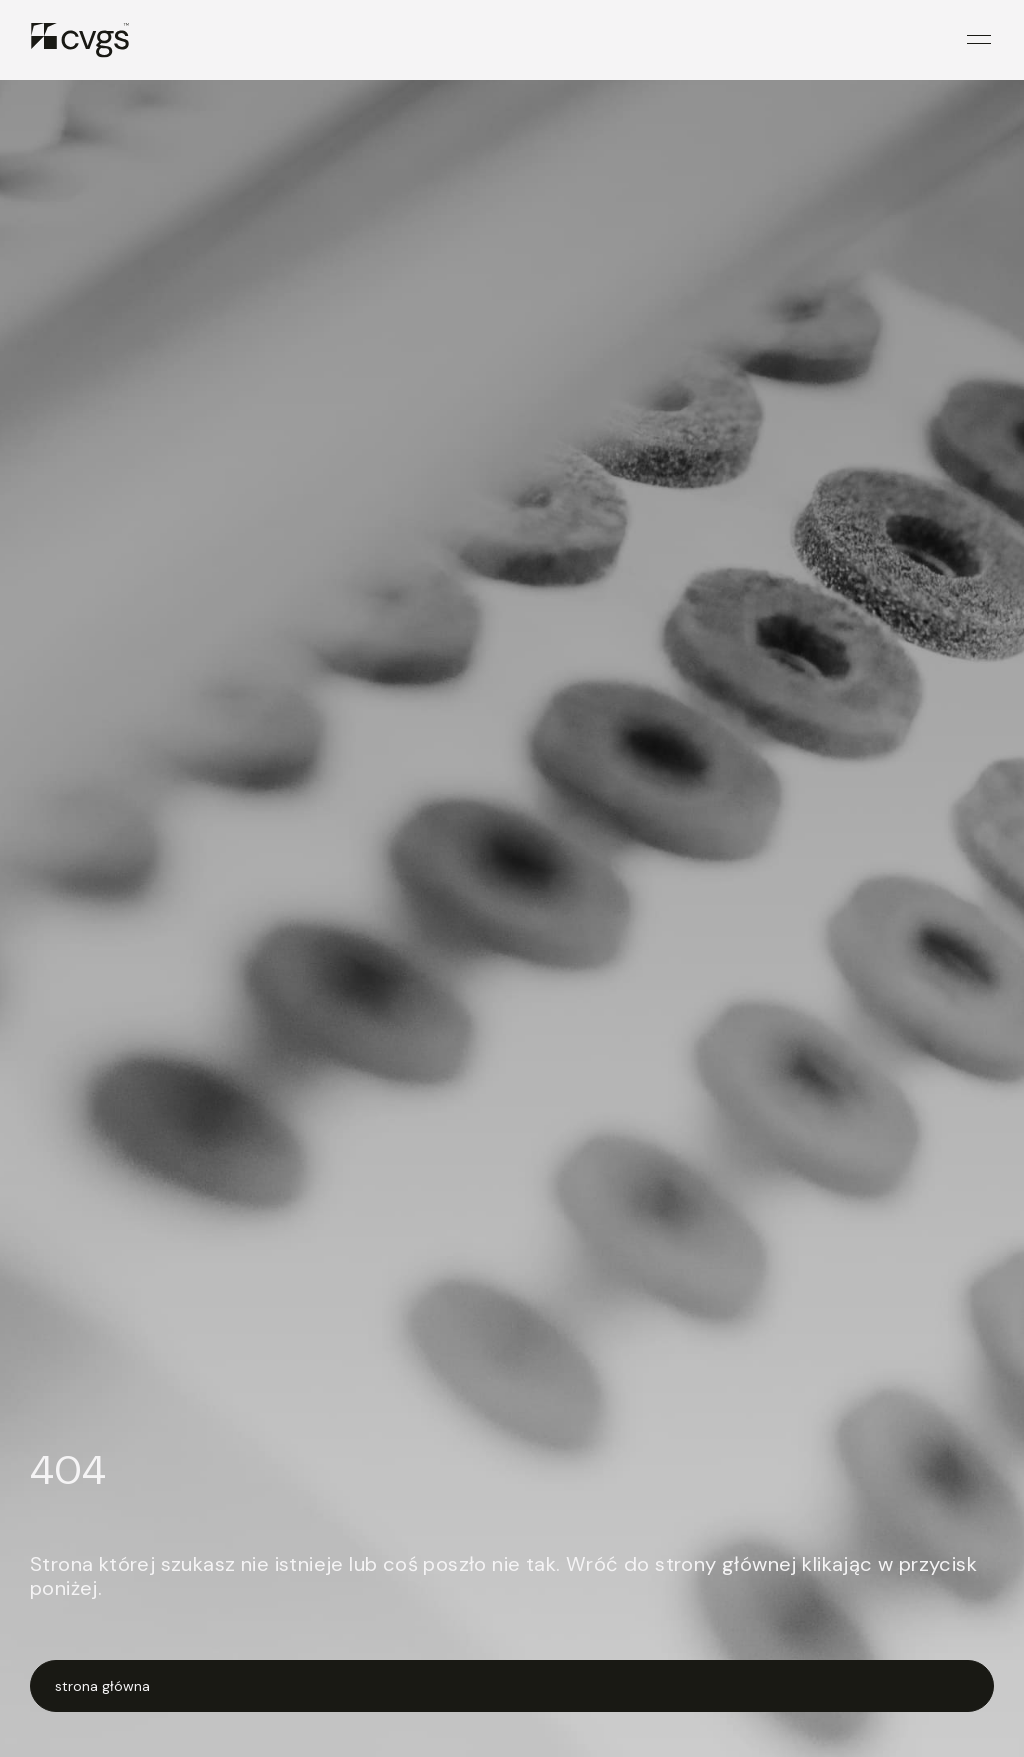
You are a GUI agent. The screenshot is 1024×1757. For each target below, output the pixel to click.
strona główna (102, 1686)
